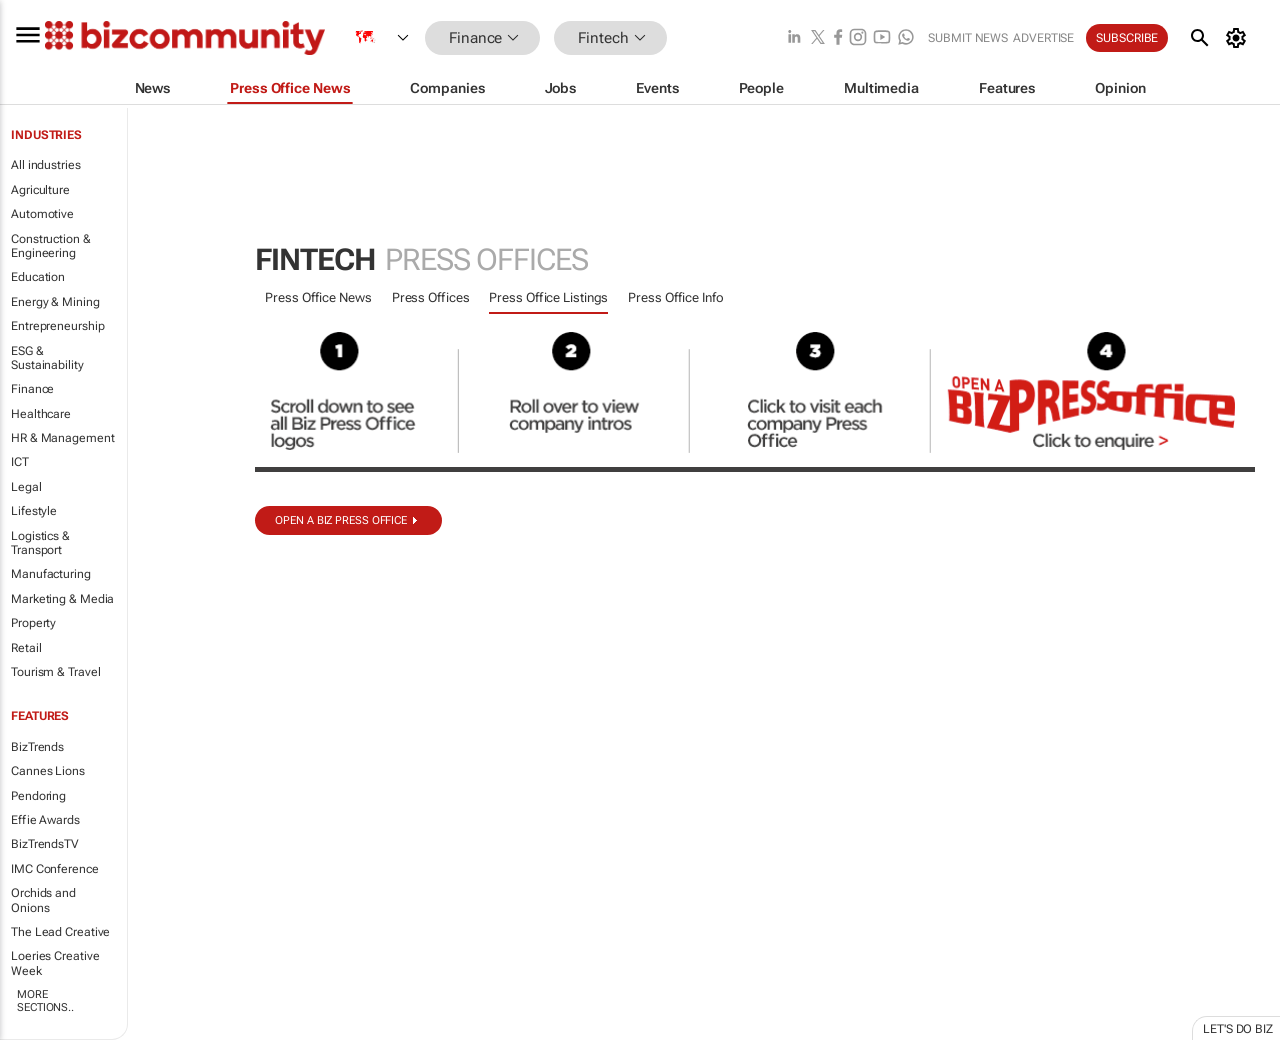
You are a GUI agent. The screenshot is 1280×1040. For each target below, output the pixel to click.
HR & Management (63, 438)
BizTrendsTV (45, 844)
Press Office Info (675, 297)
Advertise (1043, 38)
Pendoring (38, 796)
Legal (26, 487)
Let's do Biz (1238, 1029)
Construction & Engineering (51, 246)
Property (33, 623)
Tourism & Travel (55, 672)
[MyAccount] (1239, 38)
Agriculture (40, 190)
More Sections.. (45, 1001)
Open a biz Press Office (341, 520)
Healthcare (41, 414)
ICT (20, 462)
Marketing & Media (62, 599)
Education (38, 277)
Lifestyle (34, 511)
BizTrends (37, 747)
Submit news (968, 38)
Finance (32, 389)
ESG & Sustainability (47, 358)
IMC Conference (55, 869)
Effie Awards (45, 820)
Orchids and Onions (43, 900)
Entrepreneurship (57, 326)
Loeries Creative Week (55, 963)
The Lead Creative (60, 932)
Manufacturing (51, 574)
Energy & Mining (55, 302)
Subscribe (1127, 38)
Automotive (42, 214)
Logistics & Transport (40, 543)
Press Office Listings (548, 297)
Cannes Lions (48, 771)
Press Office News (318, 297)
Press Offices (431, 297)
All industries (46, 165)
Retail (26, 648)
